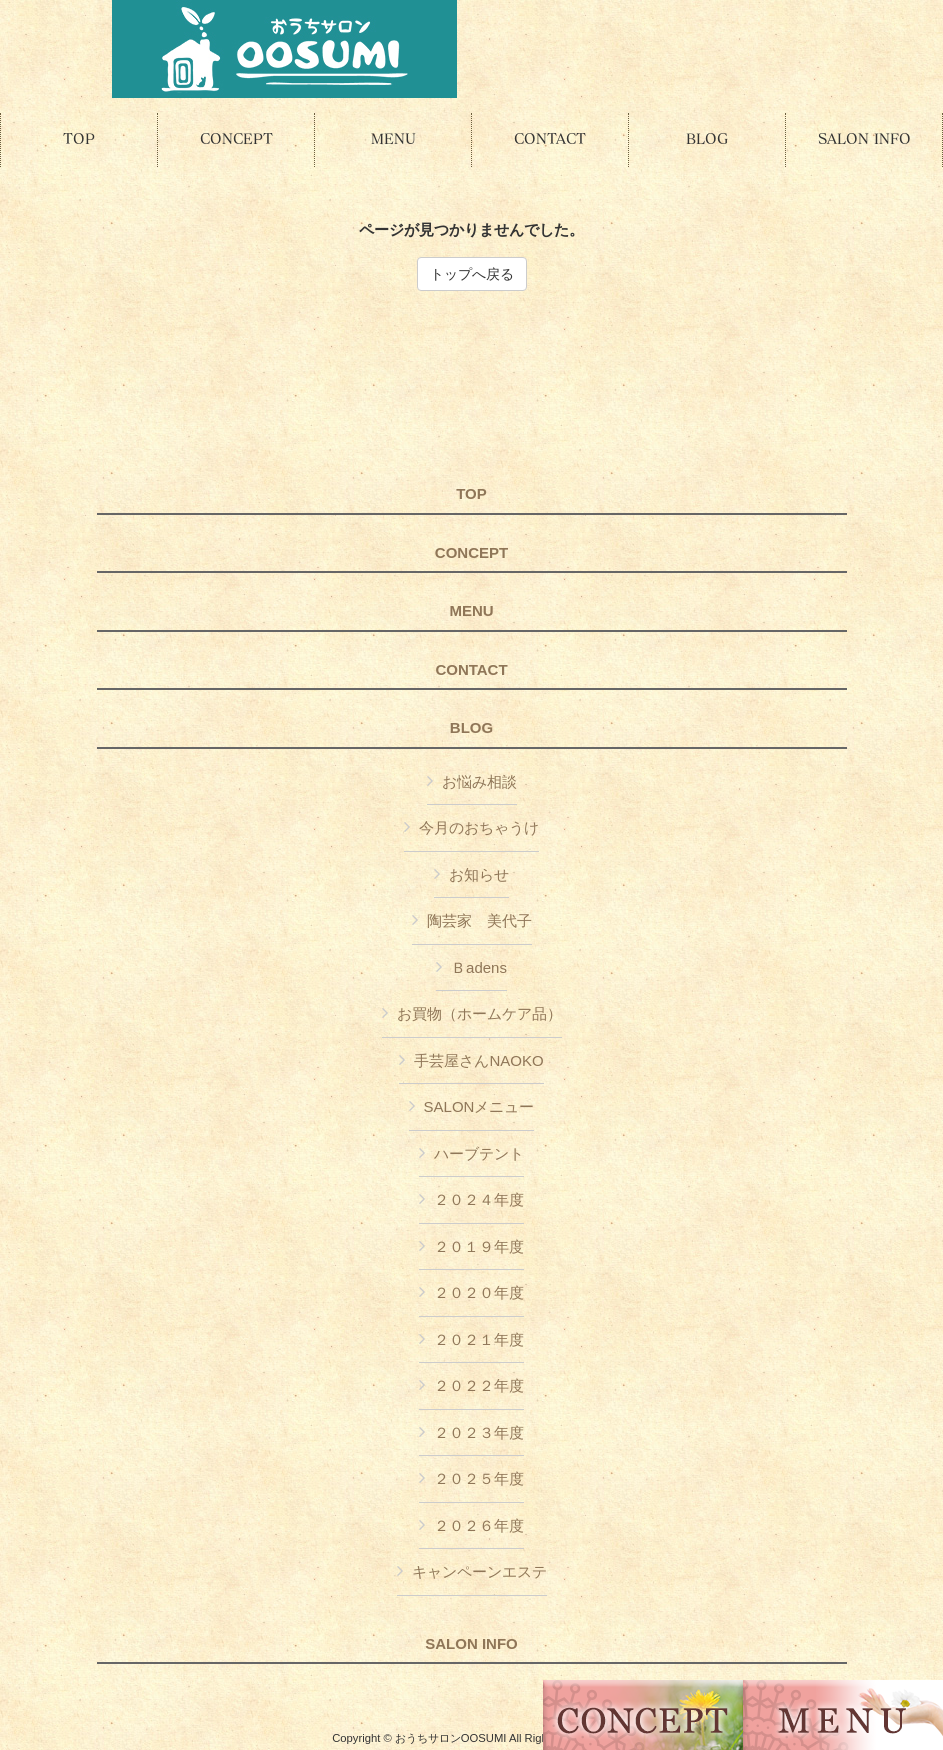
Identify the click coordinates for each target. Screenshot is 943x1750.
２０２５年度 (479, 1478)
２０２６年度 (479, 1525)
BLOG (471, 728)
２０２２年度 (479, 1385)
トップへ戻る (472, 274)
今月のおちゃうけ (479, 827)
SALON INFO (471, 1644)
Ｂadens (479, 967)
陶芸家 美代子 (479, 920)
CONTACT (471, 670)
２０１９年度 (479, 1246)
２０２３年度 (479, 1432)
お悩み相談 (479, 781)
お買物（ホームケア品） (479, 1013)
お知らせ (479, 874)
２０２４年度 (479, 1199)
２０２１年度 (479, 1339)
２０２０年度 (479, 1292)
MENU (471, 611)
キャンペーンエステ (479, 1571)
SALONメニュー (479, 1106)
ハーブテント (479, 1153)
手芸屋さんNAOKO (478, 1060)
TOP (471, 494)
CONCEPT (471, 553)
